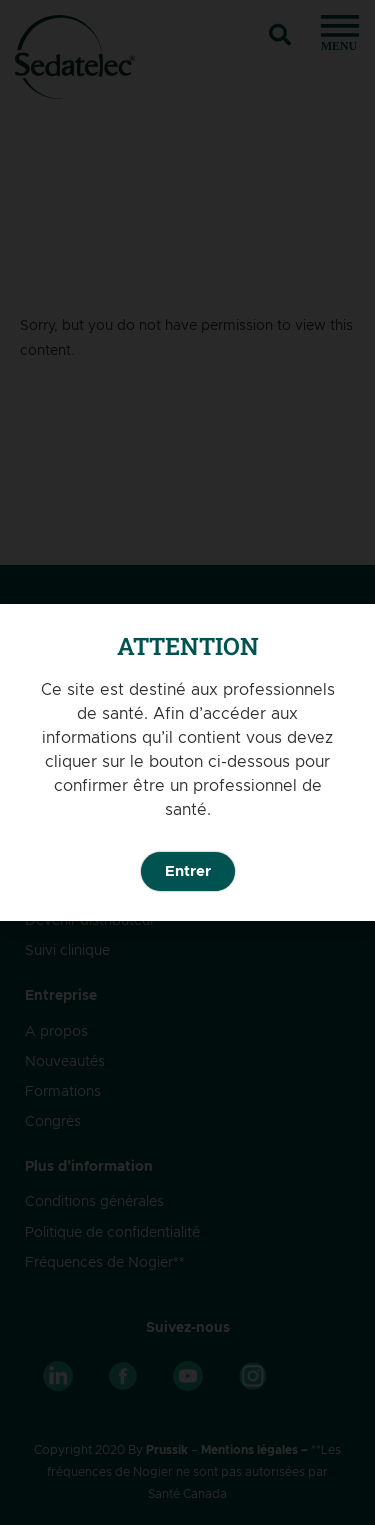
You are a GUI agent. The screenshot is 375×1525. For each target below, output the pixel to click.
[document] (187, 762)
